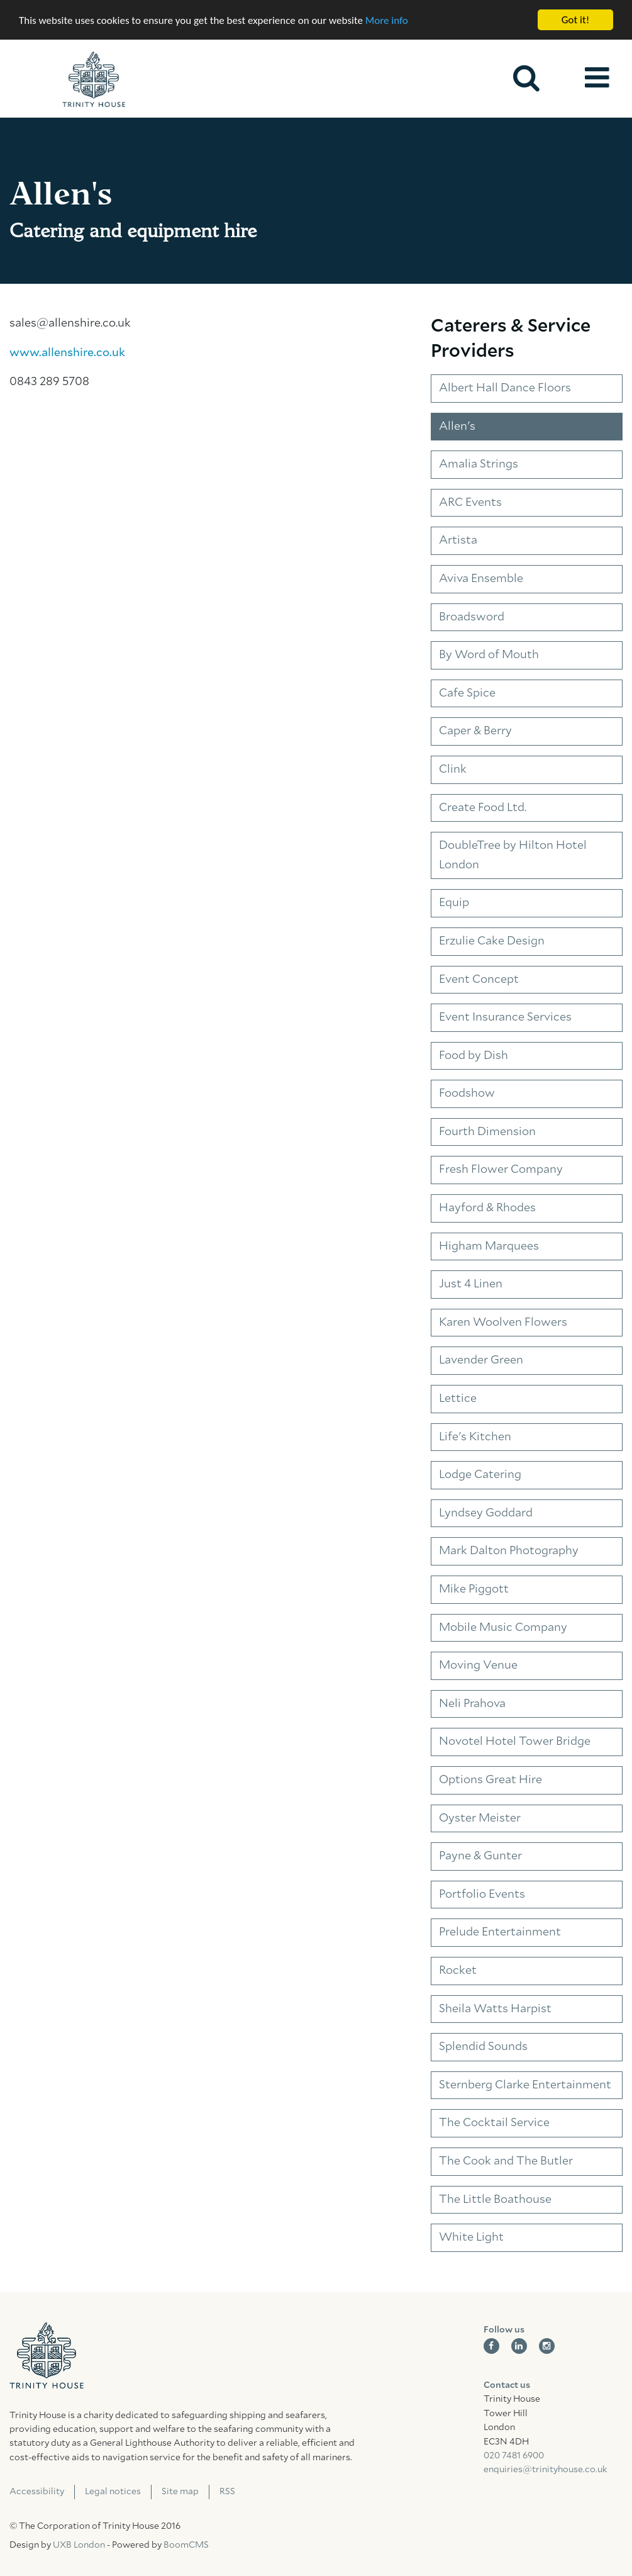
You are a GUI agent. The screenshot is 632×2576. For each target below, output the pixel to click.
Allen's (457, 426)
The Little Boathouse (495, 2199)
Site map (180, 2491)
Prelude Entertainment (500, 1932)
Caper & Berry (475, 731)
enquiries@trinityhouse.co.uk (545, 2469)
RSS (227, 2491)
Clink (453, 769)
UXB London (79, 2545)
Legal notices (113, 2491)
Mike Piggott (474, 1589)
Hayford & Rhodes (487, 1208)
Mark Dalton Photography (509, 1551)
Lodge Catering (480, 1475)
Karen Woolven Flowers (503, 1322)
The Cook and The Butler (506, 2161)
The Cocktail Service (494, 2123)
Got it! (575, 19)
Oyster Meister (480, 1818)
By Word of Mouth (489, 655)
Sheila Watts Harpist (495, 2009)
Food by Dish (473, 1055)
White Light (471, 2237)
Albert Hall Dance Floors (505, 388)
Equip (454, 903)
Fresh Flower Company (501, 1169)
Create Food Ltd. (482, 808)
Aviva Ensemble (481, 579)
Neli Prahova (472, 1704)
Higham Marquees (489, 1246)
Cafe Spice (467, 693)
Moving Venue (478, 1665)
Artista (458, 540)
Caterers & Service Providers (510, 339)
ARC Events (470, 502)
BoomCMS (186, 2545)
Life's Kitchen (475, 1437)
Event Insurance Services (505, 1017)
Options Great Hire (490, 1780)
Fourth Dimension (487, 1132)
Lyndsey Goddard (486, 1513)
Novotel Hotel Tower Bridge (514, 1741)
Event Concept (479, 979)
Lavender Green (481, 1360)
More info (386, 20)
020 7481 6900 (514, 2455)
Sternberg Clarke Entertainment (525, 2085)
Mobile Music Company (503, 1627)
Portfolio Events (482, 1894)
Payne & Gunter (480, 1856)
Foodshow (467, 1093)
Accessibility (36, 2491)
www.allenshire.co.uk (67, 353)
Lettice (458, 1398)
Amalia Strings (478, 464)
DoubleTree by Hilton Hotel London (513, 855)
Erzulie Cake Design (492, 941)
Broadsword (471, 617)
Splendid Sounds (483, 2046)
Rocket (458, 1970)
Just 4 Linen (470, 1284)
